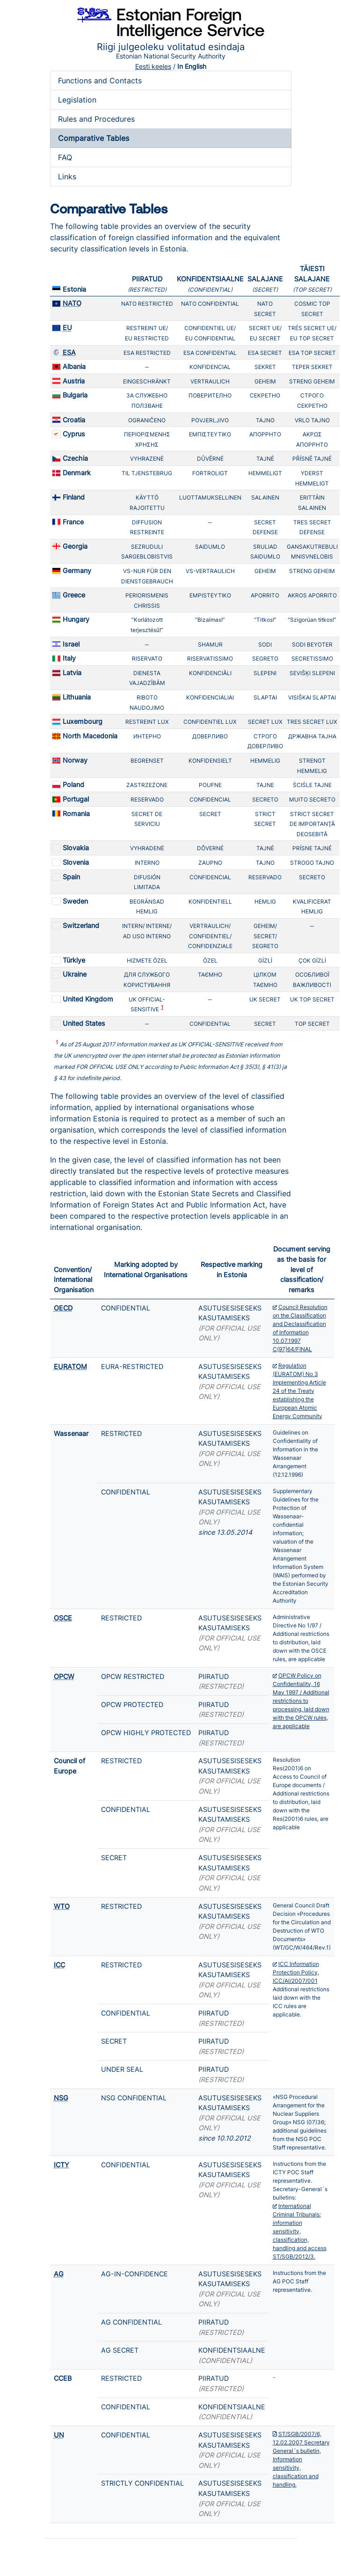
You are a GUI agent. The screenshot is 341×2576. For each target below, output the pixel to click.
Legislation (77, 99)
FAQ (65, 157)
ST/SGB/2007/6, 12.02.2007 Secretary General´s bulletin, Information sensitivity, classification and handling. (301, 2459)
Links (67, 176)
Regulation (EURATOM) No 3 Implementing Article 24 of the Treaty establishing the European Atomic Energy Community (299, 1391)
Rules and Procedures (96, 119)
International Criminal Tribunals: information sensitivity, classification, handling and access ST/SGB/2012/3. (299, 2231)
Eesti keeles (153, 66)
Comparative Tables (93, 138)
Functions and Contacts (100, 80)
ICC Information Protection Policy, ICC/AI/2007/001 (296, 1972)
